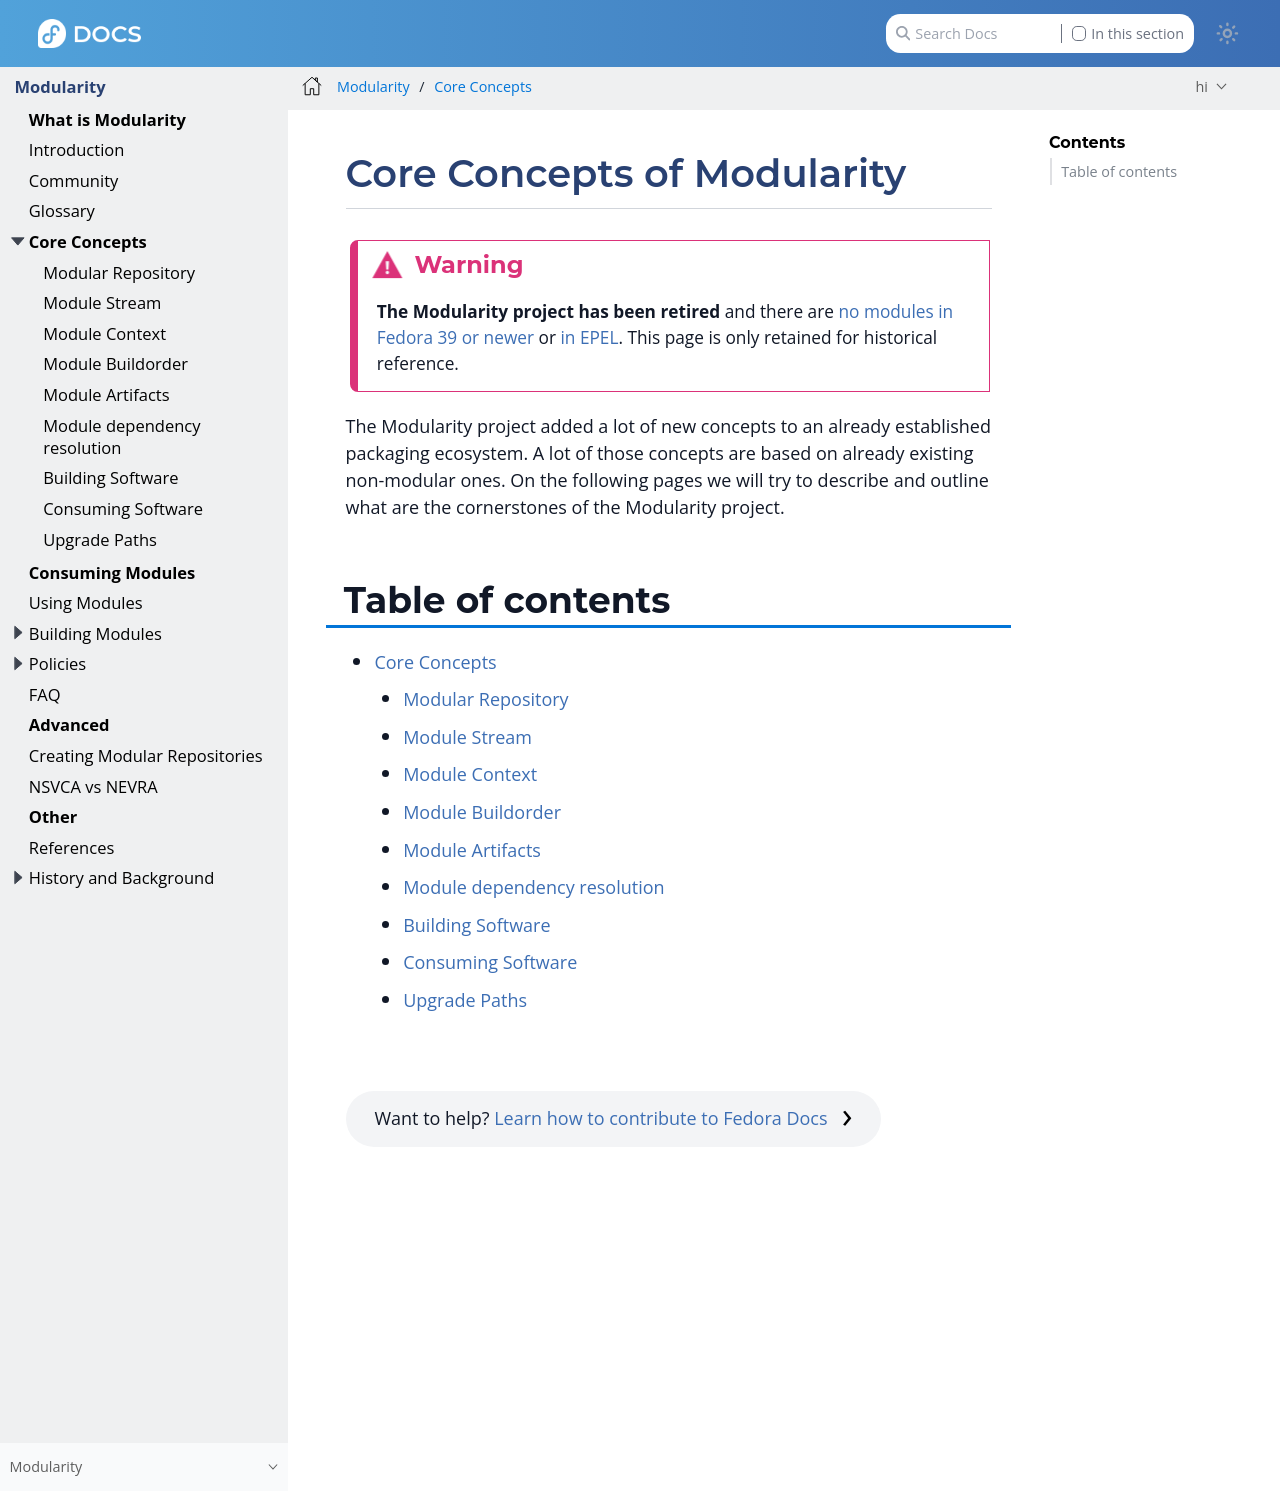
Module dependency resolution (121, 436)
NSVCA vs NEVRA (93, 786)
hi (1202, 86)
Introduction (77, 149)
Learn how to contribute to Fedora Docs (673, 1118)
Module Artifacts (106, 394)
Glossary (62, 210)
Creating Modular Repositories (146, 755)
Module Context (104, 333)
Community (74, 180)
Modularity (59, 86)
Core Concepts (88, 241)
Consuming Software (123, 508)
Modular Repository (119, 272)
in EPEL (589, 337)
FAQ (45, 694)
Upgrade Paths (100, 539)
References (72, 847)
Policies (57, 663)
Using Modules (86, 602)
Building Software (110, 477)
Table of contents (1119, 171)
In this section (1128, 33)
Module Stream (102, 302)
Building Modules (95, 633)
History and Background (122, 877)
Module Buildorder (115, 363)
